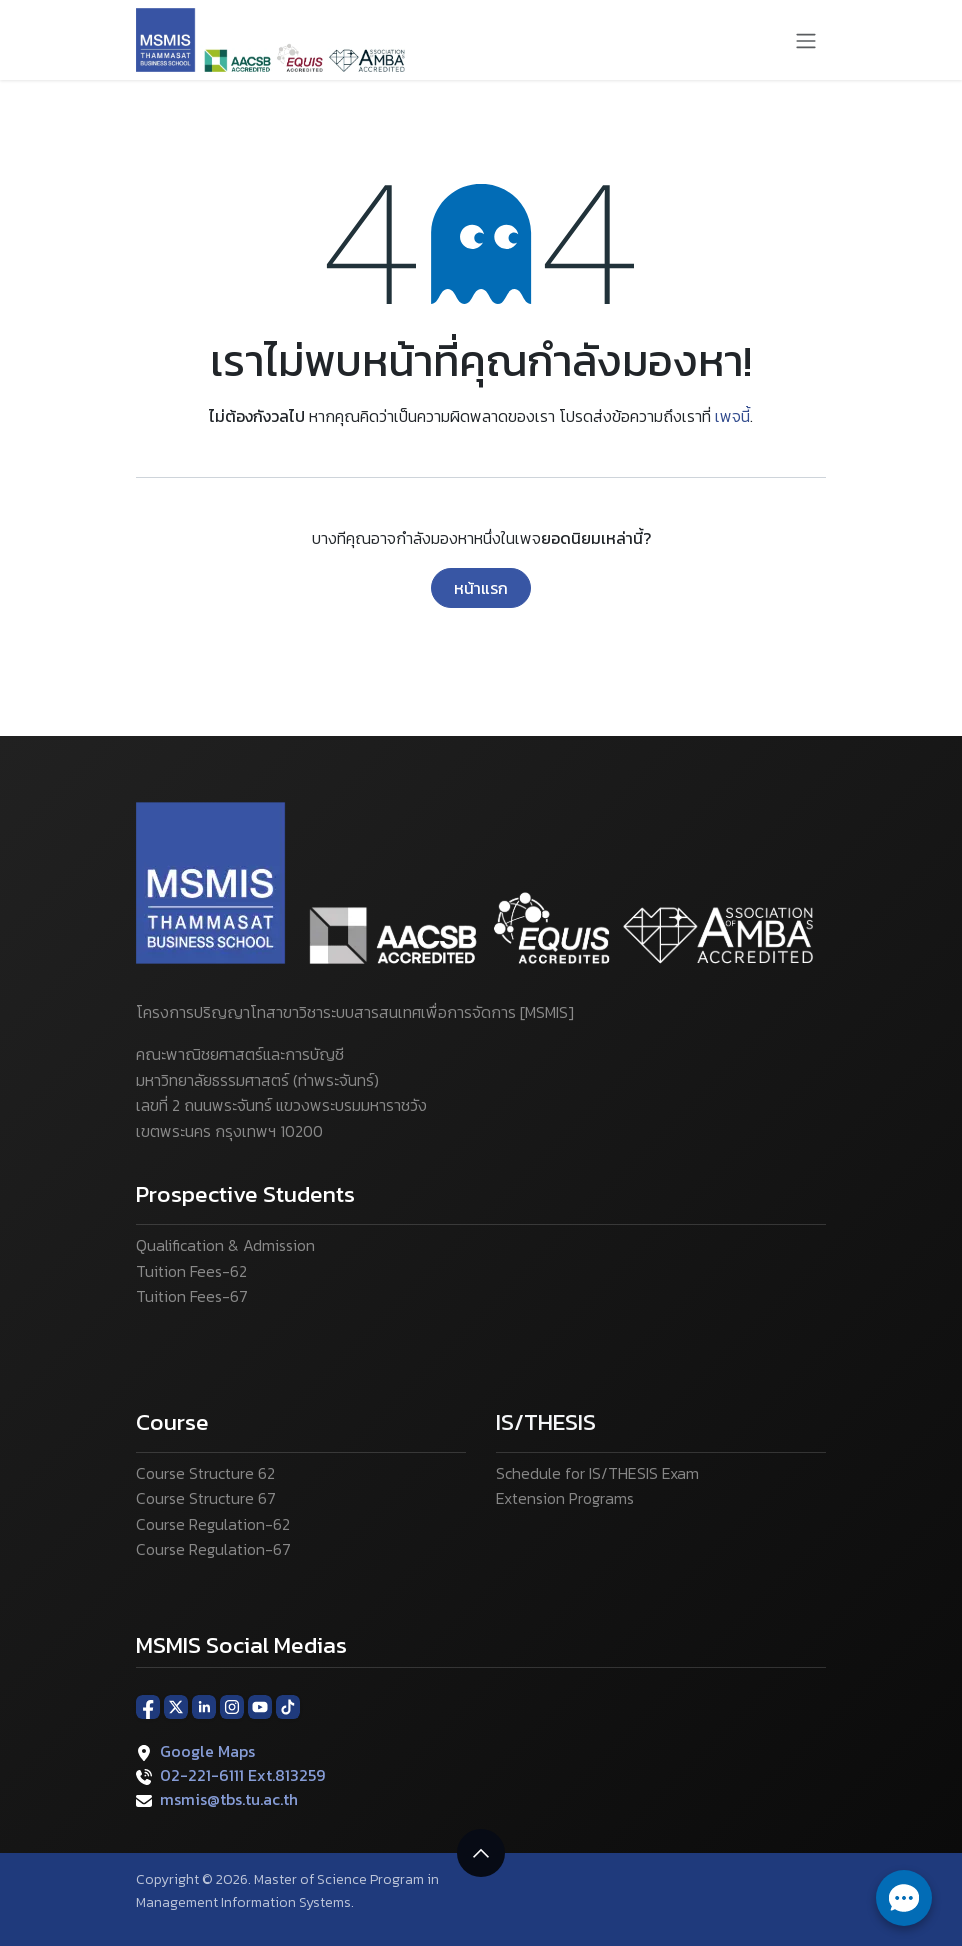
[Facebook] (148, 1706)
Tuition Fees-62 (191, 1271)
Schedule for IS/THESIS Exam (597, 1473)
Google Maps (207, 1751)
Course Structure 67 (206, 1498)
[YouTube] (260, 1706)
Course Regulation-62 (213, 1524)
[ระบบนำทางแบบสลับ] (806, 40)
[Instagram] (232, 1706)
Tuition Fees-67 (192, 1296)
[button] (481, 1853)
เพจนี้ (732, 416)
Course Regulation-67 (213, 1549)
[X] (176, 1706)
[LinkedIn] (204, 1706)
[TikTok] (288, 1706)
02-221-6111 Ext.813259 (242, 1775)
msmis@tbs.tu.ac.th (229, 1799)
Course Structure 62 (205, 1473)
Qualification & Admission (225, 1245)
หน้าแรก (481, 588)
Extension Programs (565, 1498)
